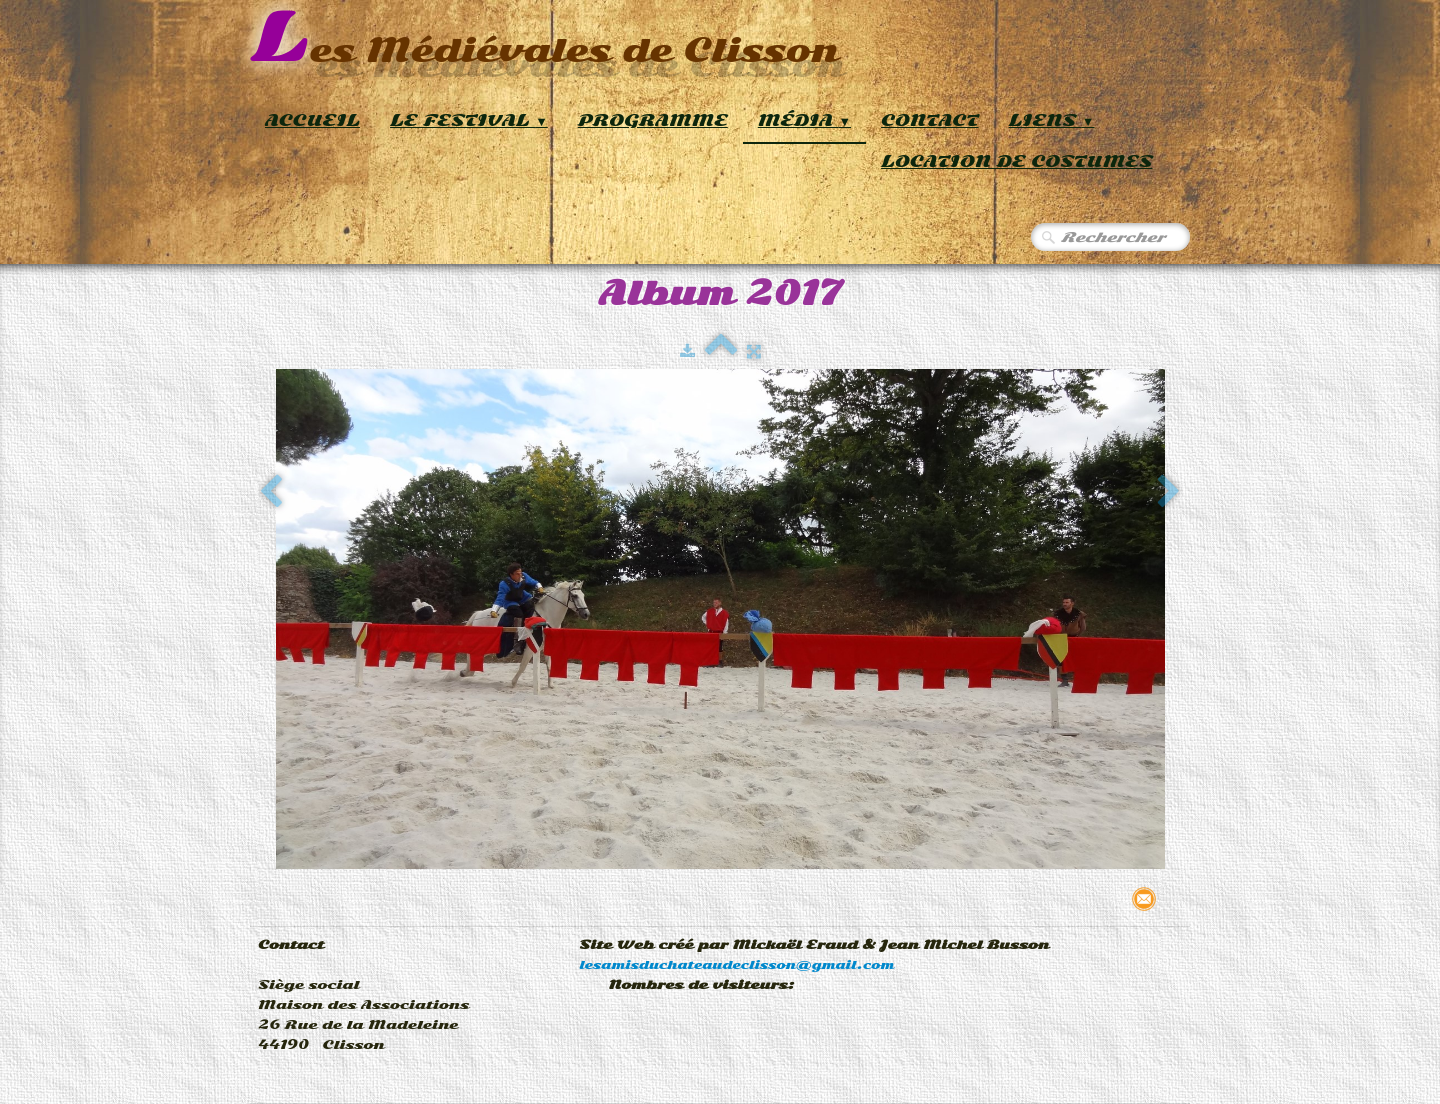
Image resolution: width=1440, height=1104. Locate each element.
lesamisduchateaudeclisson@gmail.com (736, 965)
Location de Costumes (1016, 161)
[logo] (544, 39)
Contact (930, 120)
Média (804, 120)
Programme (653, 120)
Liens (1052, 120)
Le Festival (469, 120)
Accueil (312, 120)
